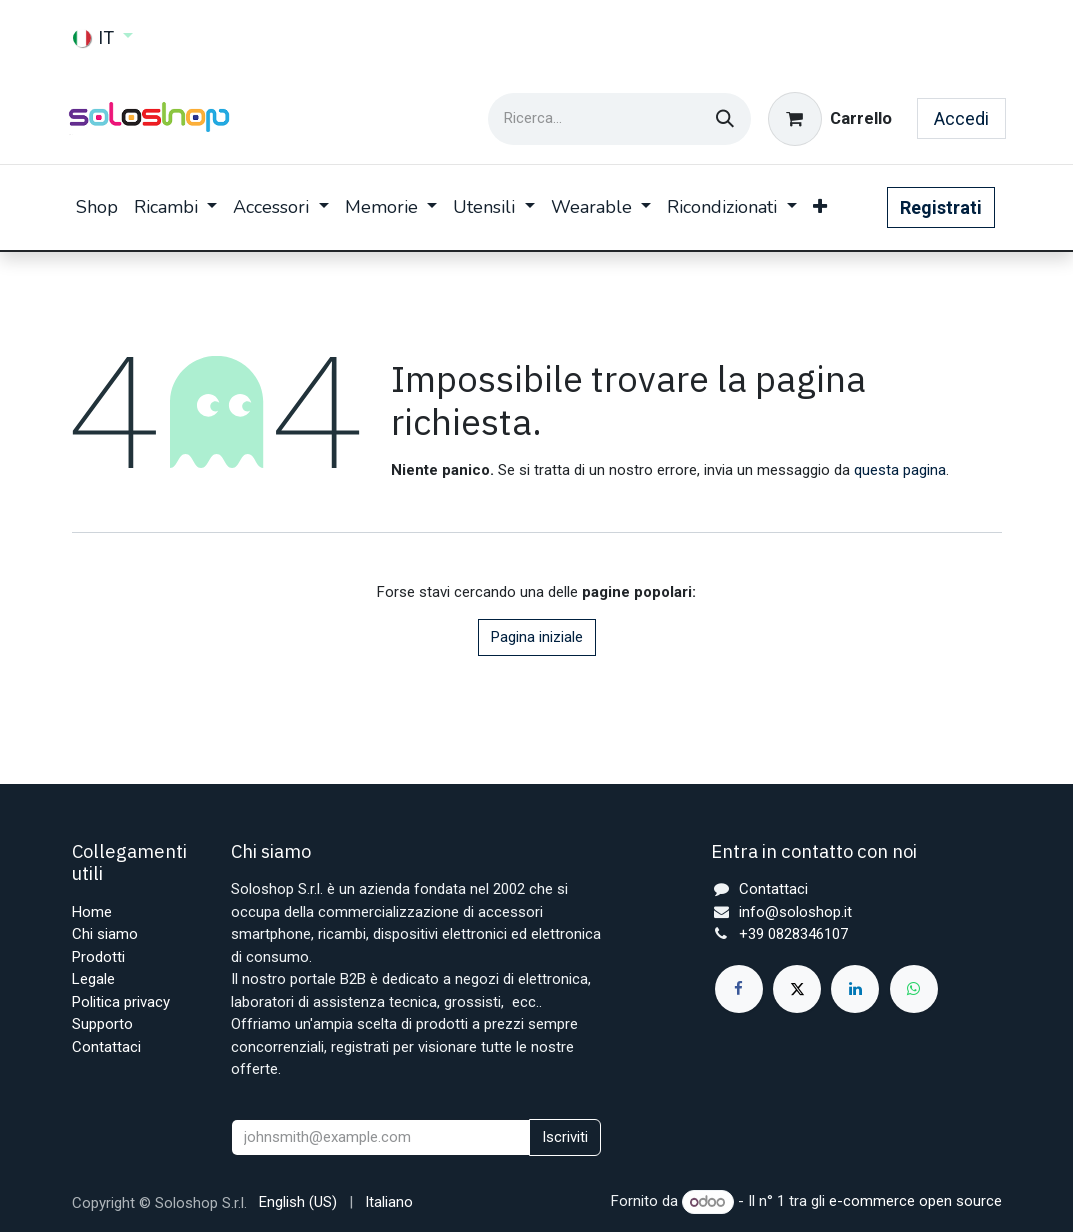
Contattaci (106, 1047)
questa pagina (900, 470)
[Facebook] (739, 989)
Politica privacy (121, 1002)
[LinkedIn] (855, 989)
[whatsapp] (914, 989)
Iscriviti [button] (565, 1137)
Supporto (102, 1024)
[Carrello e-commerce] (830, 119)
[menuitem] (97, 207)
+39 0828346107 (793, 934)
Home (92, 912)
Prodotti (98, 957)
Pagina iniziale (537, 637)
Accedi (961, 118)
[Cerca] (725, 119)
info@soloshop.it (795, 912)
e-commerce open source (915, 1202)
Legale (93, 979)
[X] (797, 989)
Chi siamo (105, 934)
